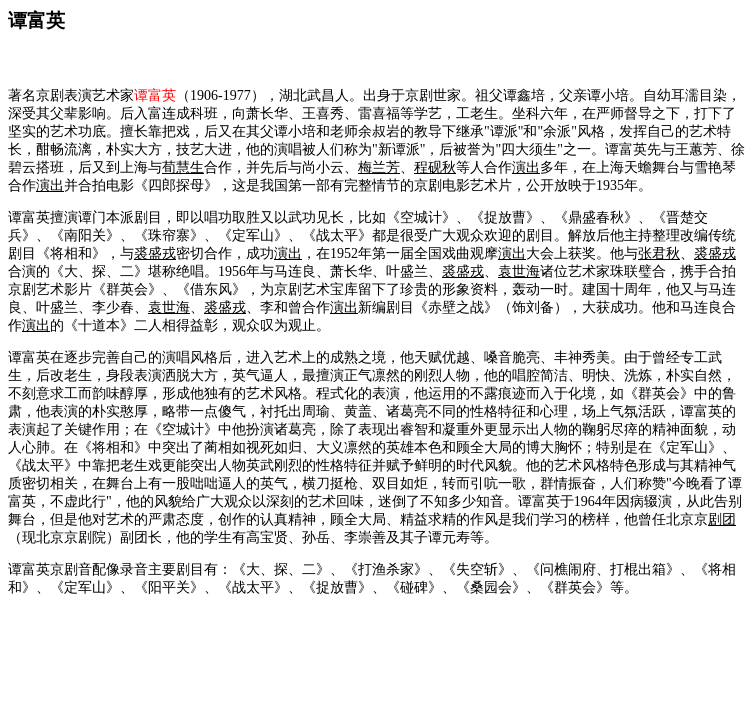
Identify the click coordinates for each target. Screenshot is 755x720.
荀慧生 (183, 167)
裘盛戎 (155, 253)
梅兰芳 (379, 167)
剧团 (722, 519)
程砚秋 (435, 167)
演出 (526, 167)
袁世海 (519, 271)
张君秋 (659, 253)
